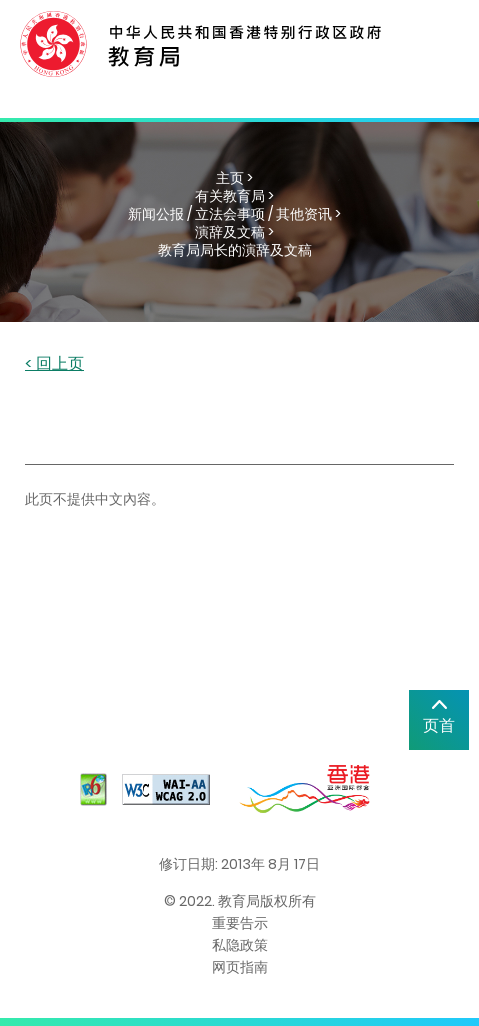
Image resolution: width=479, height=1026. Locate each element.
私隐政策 (240, 945)
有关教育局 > (234, 196)
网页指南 (240, 967)
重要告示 (240, 923)
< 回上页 (54, 364)
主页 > (234, 178)
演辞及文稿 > (234, 232)
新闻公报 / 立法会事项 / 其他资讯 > (234, 214)
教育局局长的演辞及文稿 (235, 250)
